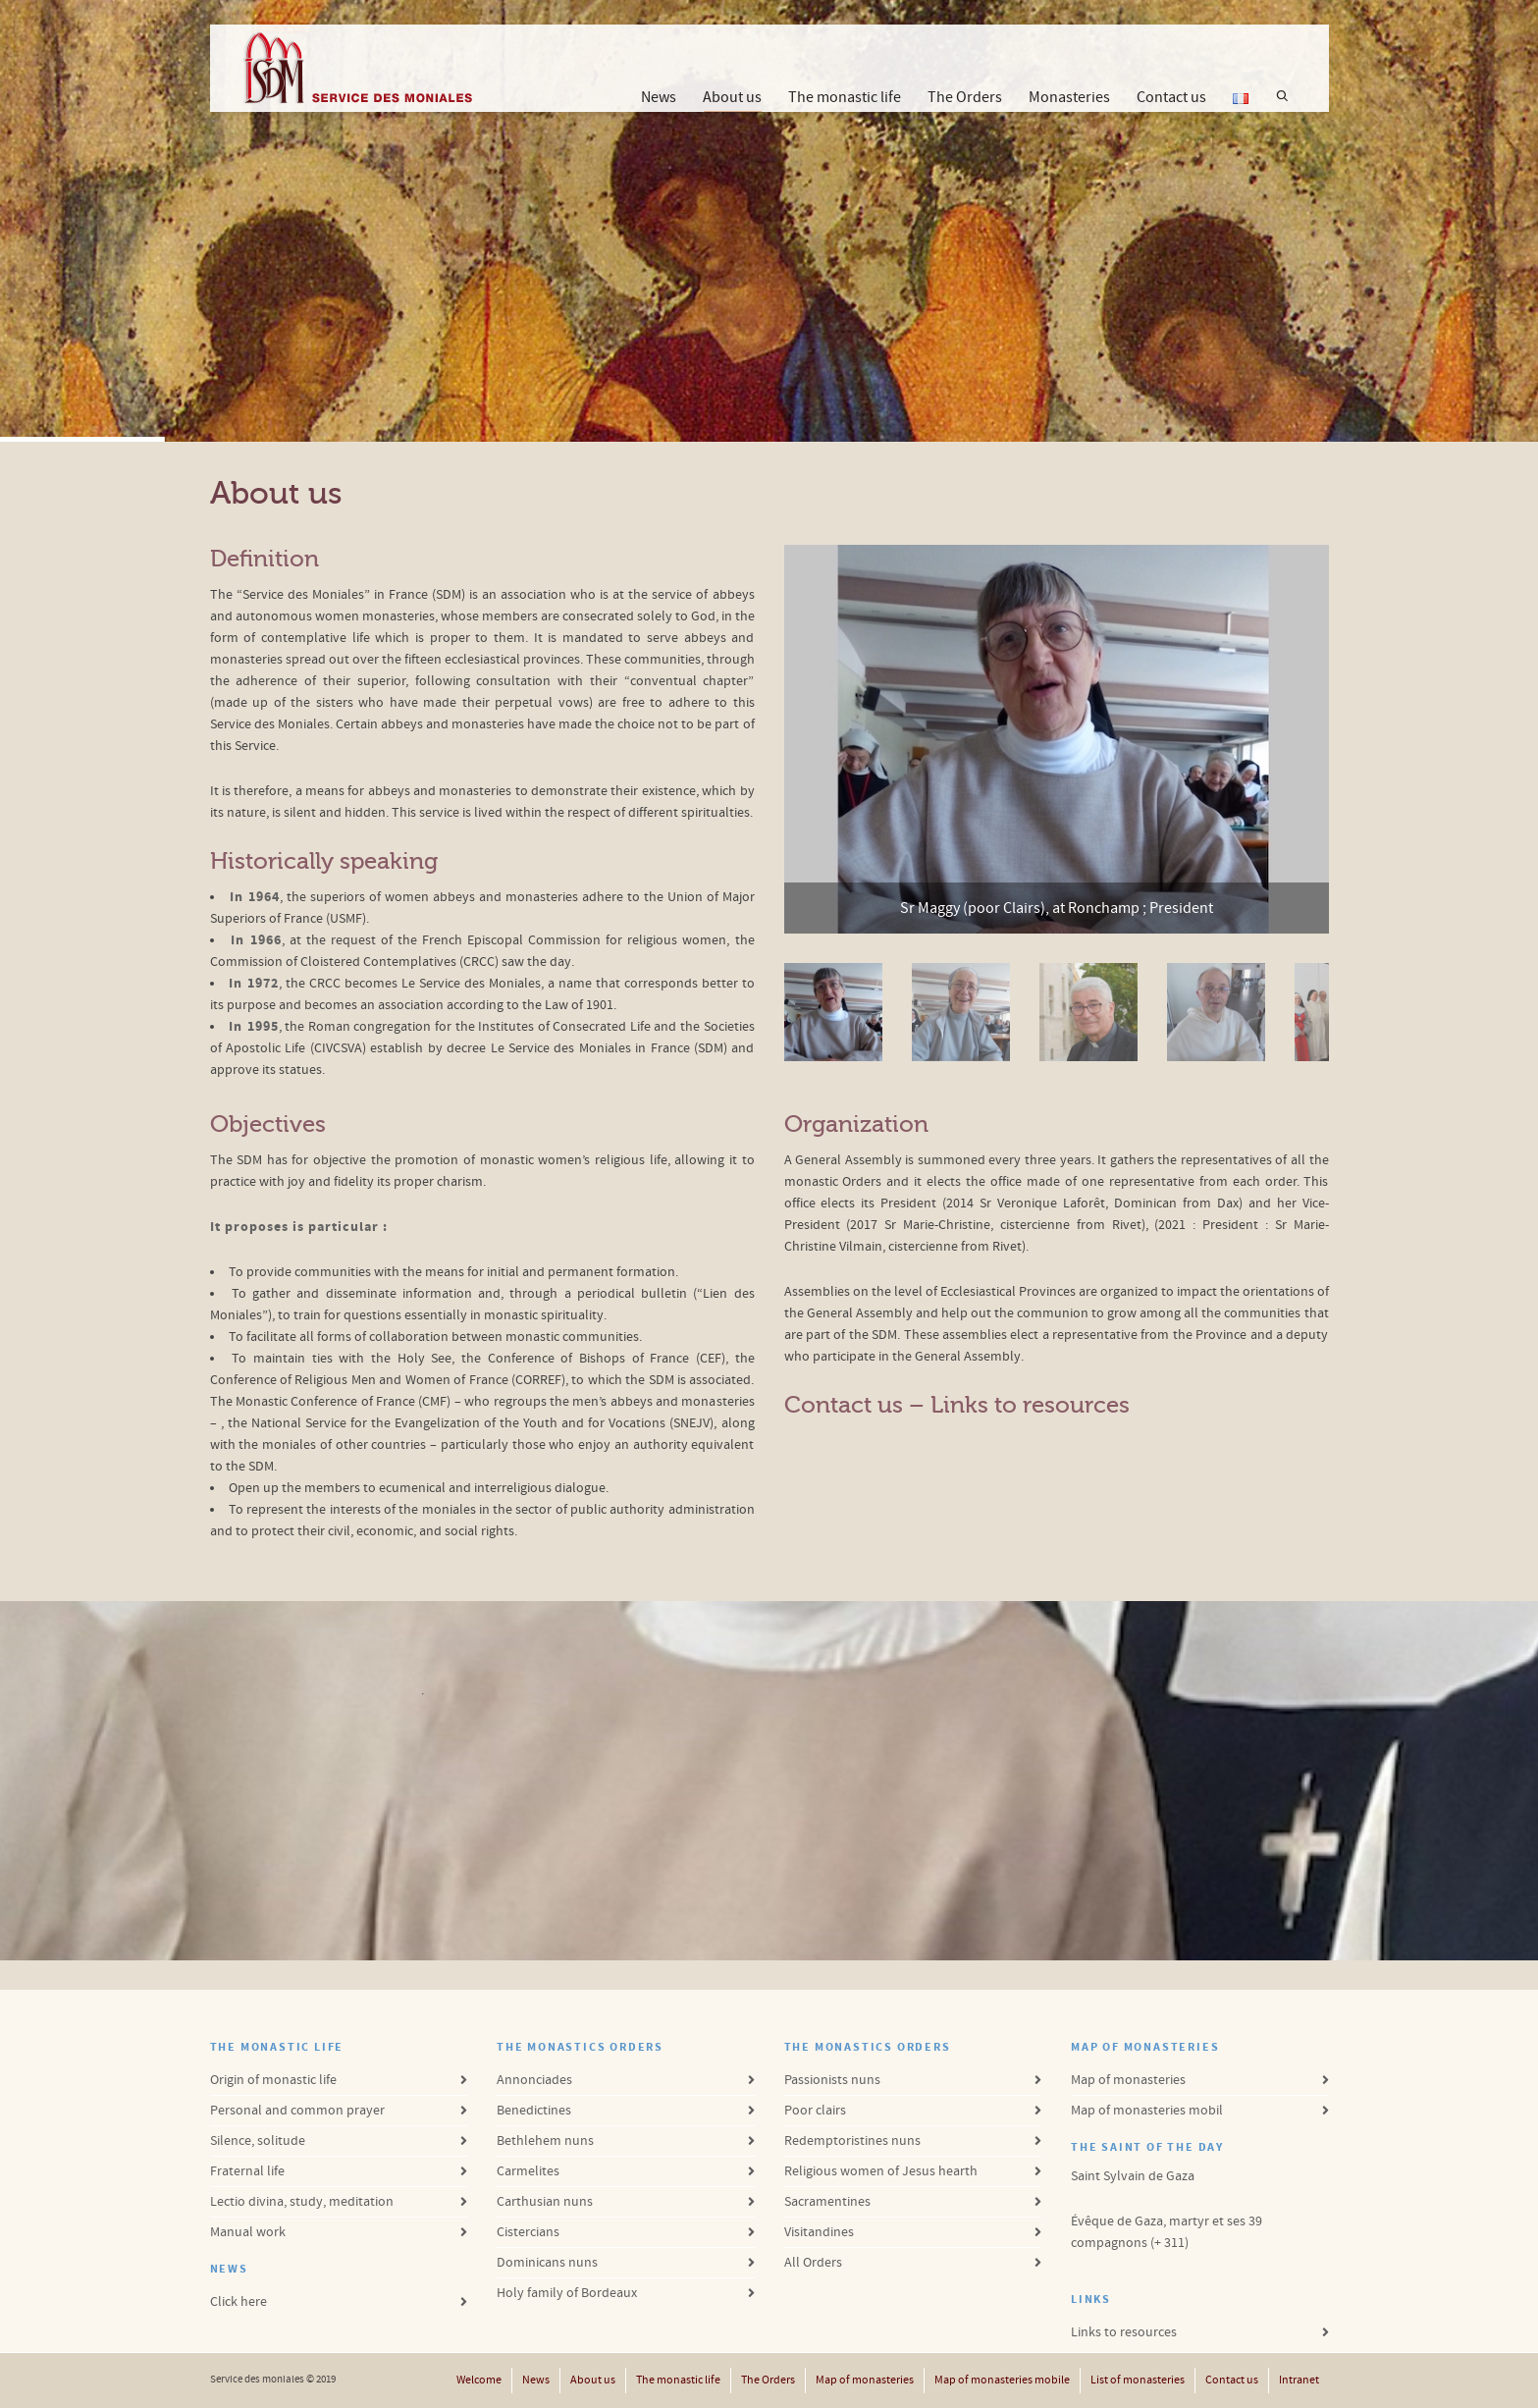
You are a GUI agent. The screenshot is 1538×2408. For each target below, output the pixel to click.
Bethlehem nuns (545, 2141)
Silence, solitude (257, 2141)
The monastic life (844, 97)
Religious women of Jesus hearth (881, 2171)
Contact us (1171, 97)
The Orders (965, 97)
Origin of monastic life (273, 2080)
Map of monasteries (1128, 2080)
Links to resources (1030, 1405)
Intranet (1299, 2380)
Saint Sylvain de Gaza (1132, 2176)
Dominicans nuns (547, 2263)
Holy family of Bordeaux (567, 2293)
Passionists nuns (832, 2080)
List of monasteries (1137, 2380)
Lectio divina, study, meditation (302, 2202)
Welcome (479, 2380)
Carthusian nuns (545, 2202)
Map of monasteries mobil (1147, 2110)
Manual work (248, 2232)
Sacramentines (827, 2202)
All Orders (813, 2263)
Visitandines (819, 2232)
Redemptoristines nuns (852, 2141)
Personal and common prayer (297, 2110)
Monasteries (1069, 97)
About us (732, 99)
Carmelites (528, 2171)
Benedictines (534, 2110)
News (658, 97)
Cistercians (528, 2232)
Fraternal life (247, 2171)
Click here (238, 2302)
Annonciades (534, 2080)
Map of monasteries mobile (1002, 2380)
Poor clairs (815, 2110)
